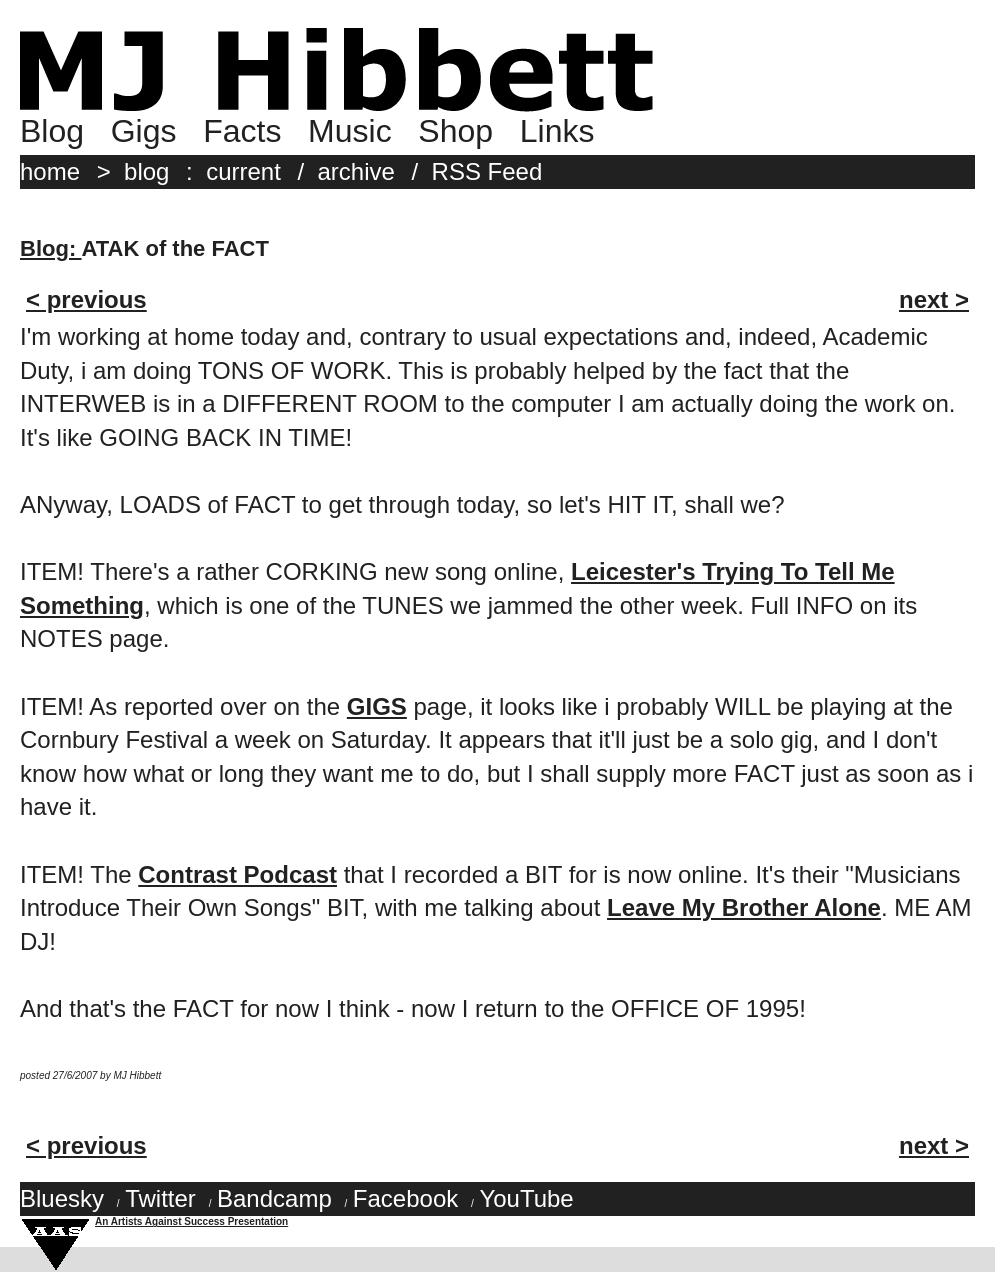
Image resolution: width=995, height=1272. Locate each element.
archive (356, 171)
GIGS (377, 706)
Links (557, 131)
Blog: (51, 248)
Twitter (160, 1198)
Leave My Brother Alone (744, 907)
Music (350, 131)
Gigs (144, 131)
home (50, 171)
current (243, 171)
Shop (455, 131)
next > (934, 299)
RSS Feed (487, 171)
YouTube (526, 1198)
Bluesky (62, 1198)
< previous (86, 299)
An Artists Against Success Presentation (191, 1221)
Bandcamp (274, 1198)
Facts (242, 131)
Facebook (405, 1198)
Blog (52, 131)
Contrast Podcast (237, 874)
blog (146, 171)
